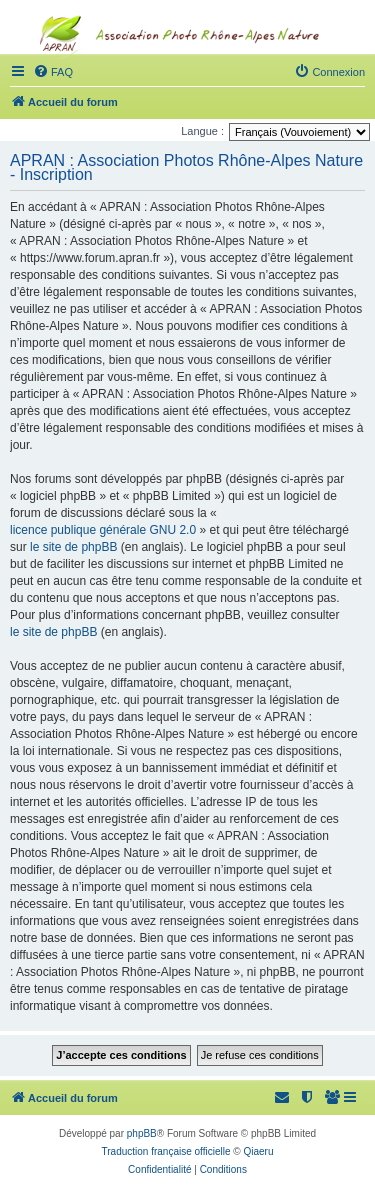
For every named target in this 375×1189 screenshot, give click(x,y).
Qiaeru (258, 1151)
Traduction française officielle (166, 1151)
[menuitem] (333, 1098)
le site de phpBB (73, 547)
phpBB (142, 1133)
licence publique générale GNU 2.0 (103, 530)
